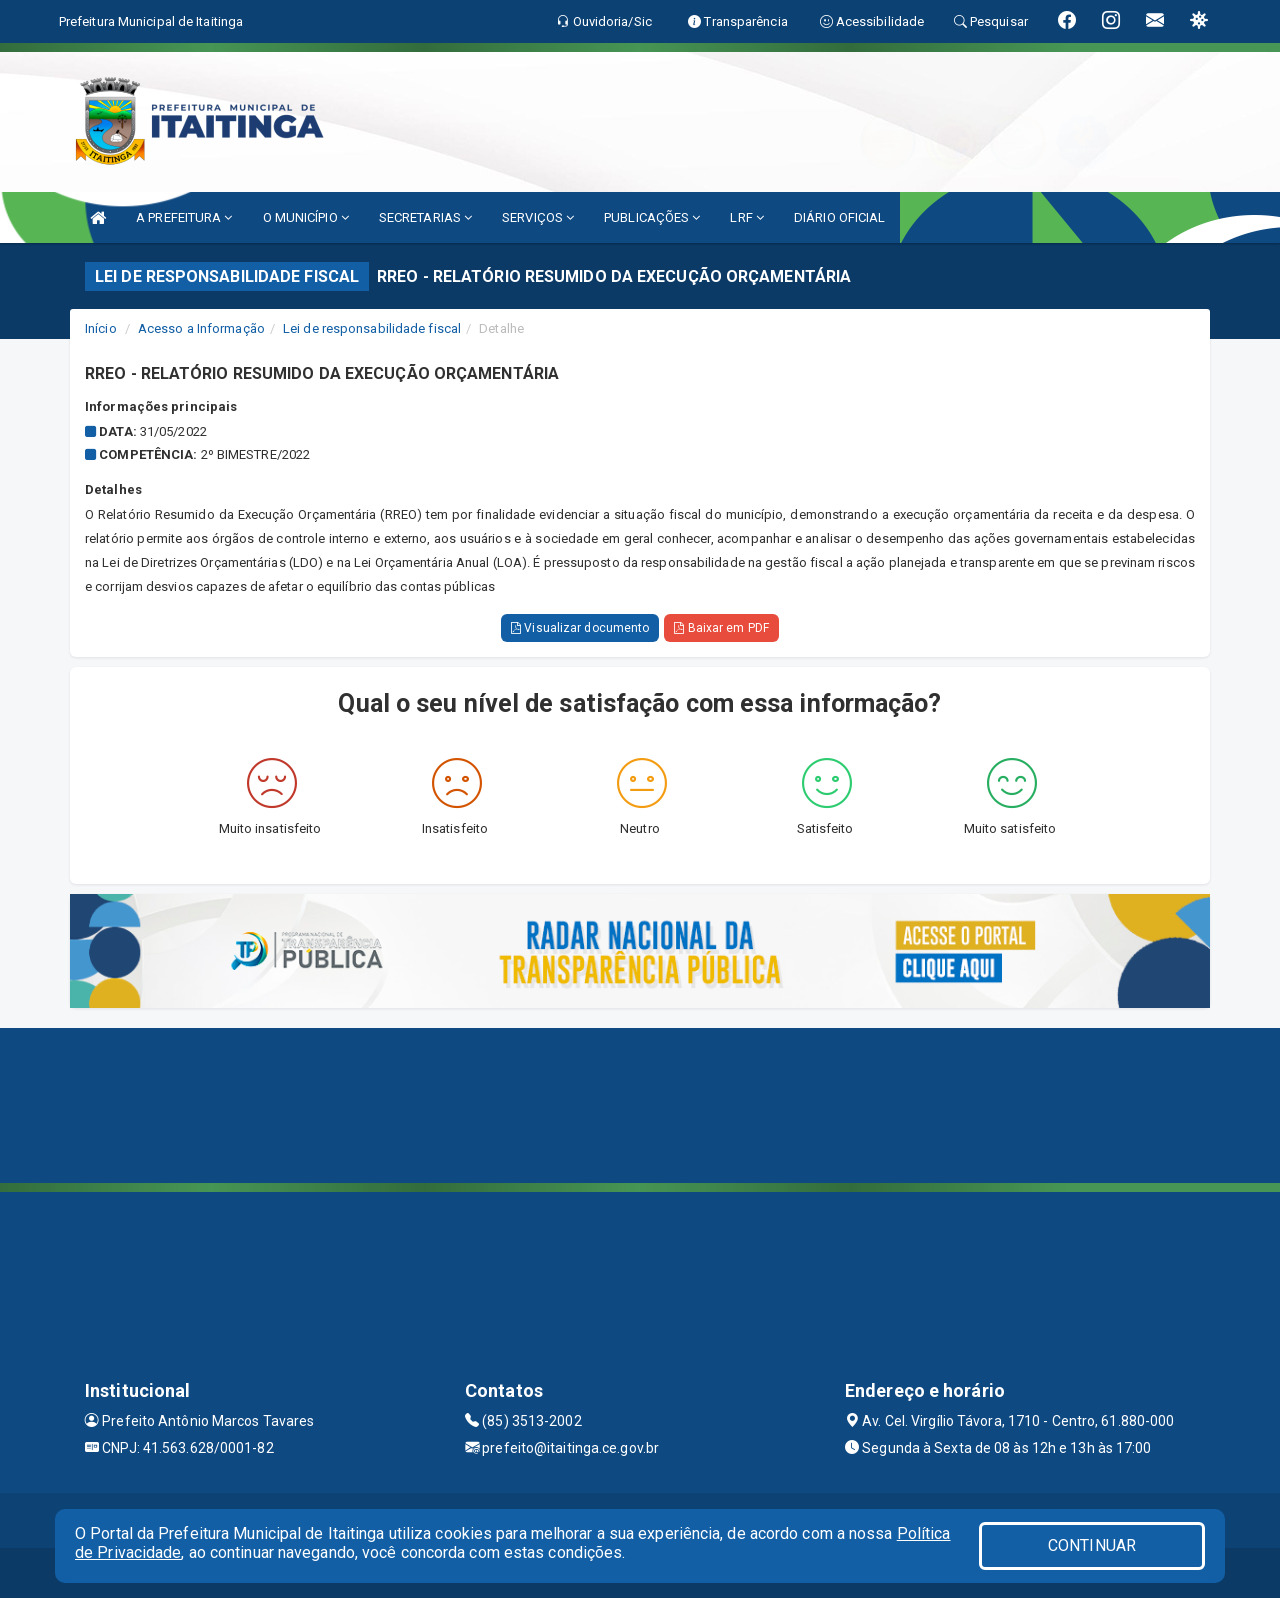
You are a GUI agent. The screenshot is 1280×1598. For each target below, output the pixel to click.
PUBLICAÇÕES (652, 217)
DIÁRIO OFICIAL (839, 217)
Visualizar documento (580, 628)
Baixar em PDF (721, 628)
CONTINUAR (1092, 1545)
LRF (747, 217)
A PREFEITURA (184, 217)
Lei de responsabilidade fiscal (372, 328)
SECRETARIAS (425, 217)
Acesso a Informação (201, 328)
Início (101, 328)
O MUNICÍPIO (306, 217)
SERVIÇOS (538, 217)
